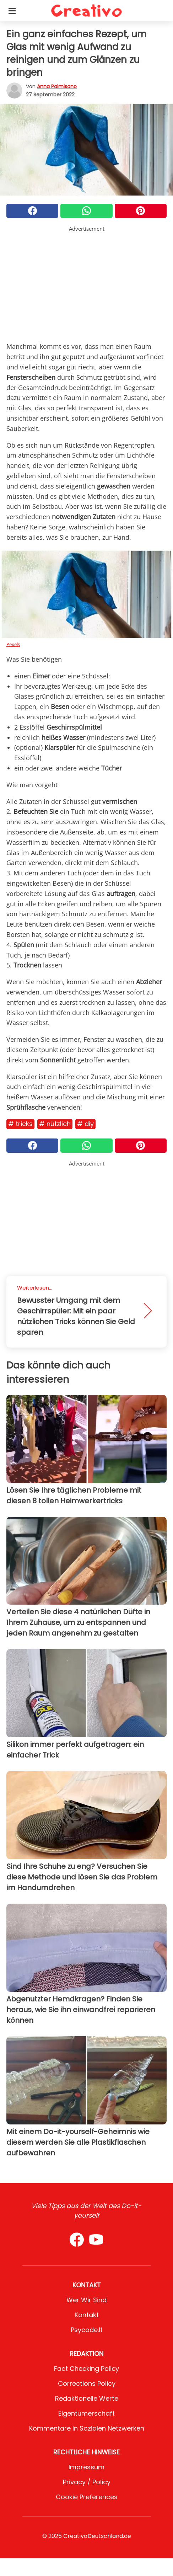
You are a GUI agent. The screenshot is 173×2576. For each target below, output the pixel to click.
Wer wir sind (86, 2299)
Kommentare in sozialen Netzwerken (86, 2428)
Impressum (86, 2467)
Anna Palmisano (57, 86)
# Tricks (20, 1123)
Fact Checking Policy (86, 2368)
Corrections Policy (86, 2383)
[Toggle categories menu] (12, 10)
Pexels (13, 644)
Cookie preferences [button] (87, 2496)
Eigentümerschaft (86, 2413)
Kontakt (87, 2314)
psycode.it (87, 2329)
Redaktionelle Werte (86, 2398)
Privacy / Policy (86, 2482)
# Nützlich (55, 1123)
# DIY (85, 1123)
